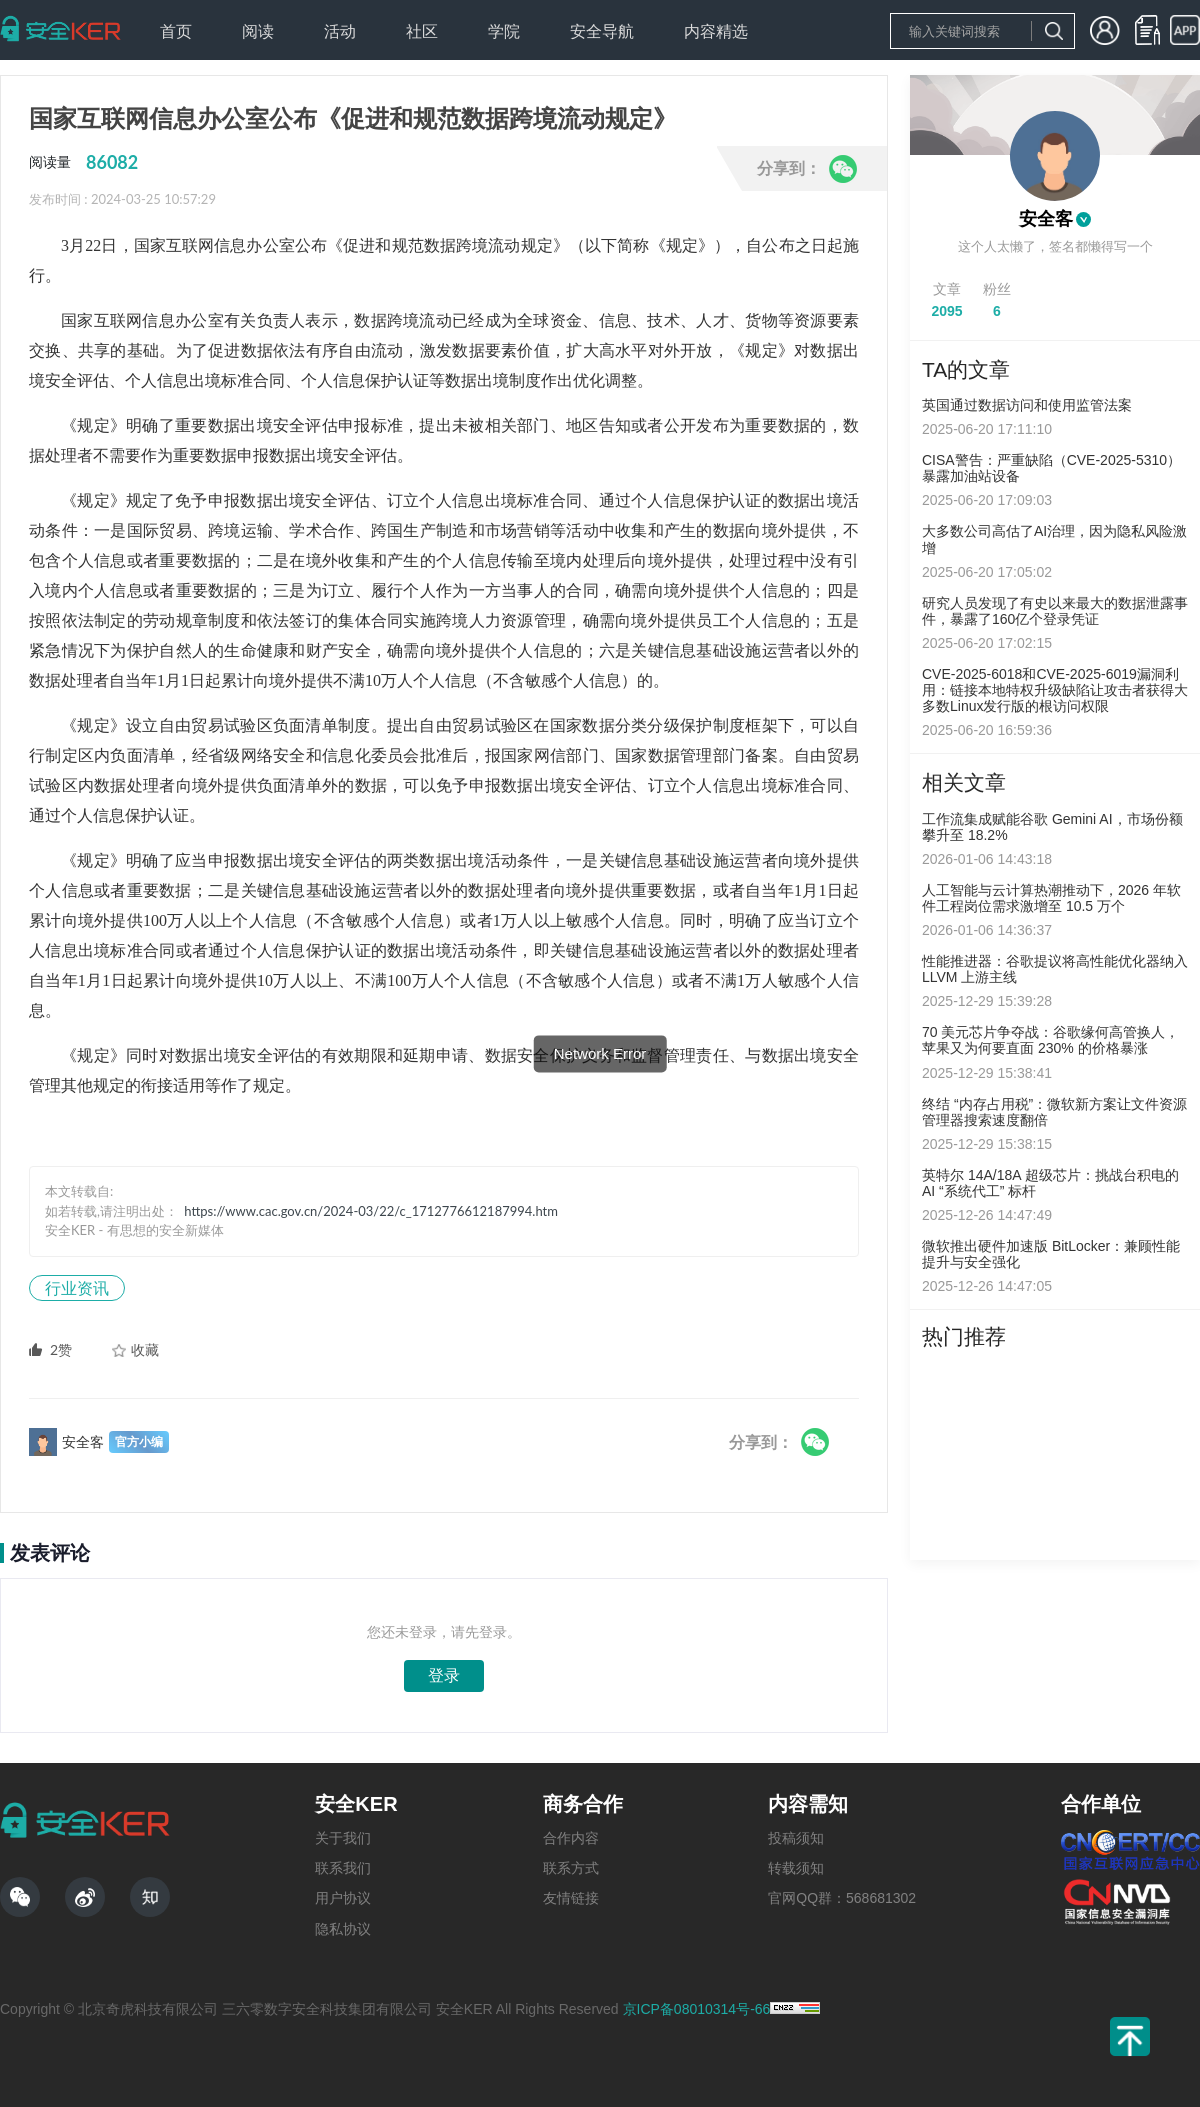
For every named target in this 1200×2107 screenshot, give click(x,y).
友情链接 (571, 1898)
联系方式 (571, 1868)
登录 (444, 1675)
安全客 (1046, 219)
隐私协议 (343, 1929)
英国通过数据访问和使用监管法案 (1027, 405)
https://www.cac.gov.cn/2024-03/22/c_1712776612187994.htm (371, 1211)
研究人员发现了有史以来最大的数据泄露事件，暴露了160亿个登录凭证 (1055, 611)
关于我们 (343, 1838)
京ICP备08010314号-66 (697, 2009)
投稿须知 (796, 1838)
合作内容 (571, 1838)
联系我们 (343, 1868)
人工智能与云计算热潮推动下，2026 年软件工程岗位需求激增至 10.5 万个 (1051, 898)
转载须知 (796, 1868)
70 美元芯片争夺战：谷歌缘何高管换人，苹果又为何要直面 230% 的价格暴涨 (1050, 1040)
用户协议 (343, 1898)
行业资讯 (77, 1287)
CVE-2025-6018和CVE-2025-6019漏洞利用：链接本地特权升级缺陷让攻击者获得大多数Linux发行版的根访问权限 (1055, 690)
